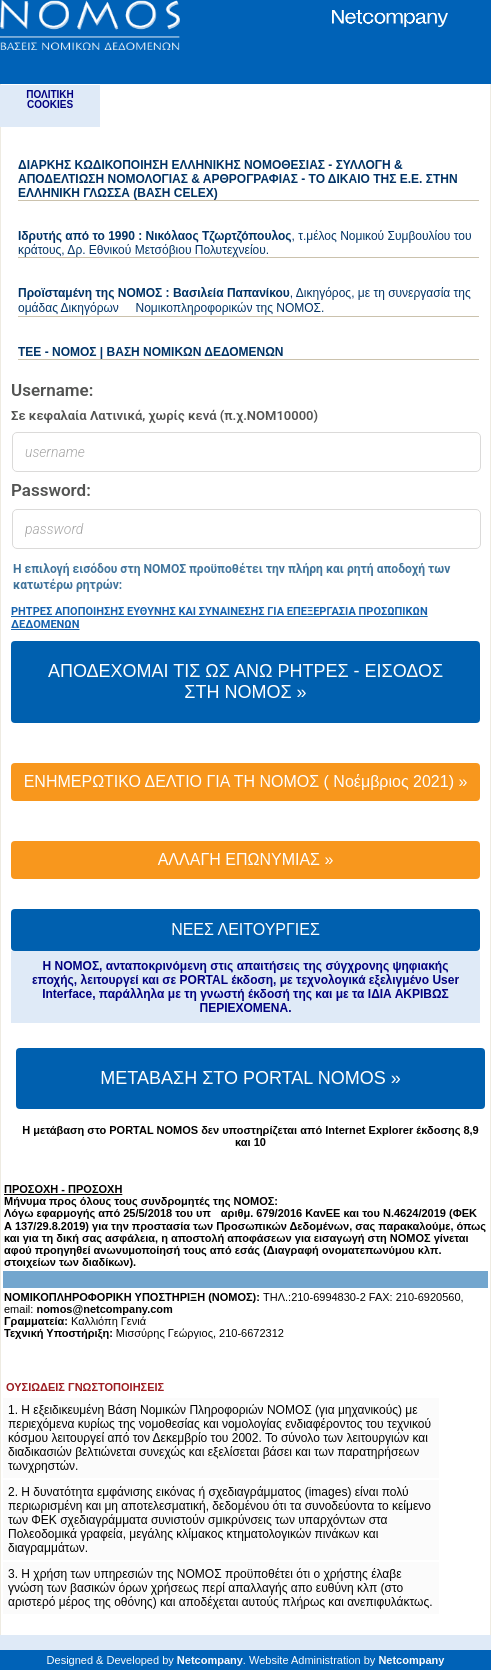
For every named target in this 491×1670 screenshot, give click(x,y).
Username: (52, 390)
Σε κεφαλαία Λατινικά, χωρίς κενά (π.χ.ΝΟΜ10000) (164, 415)
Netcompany (210, 1660)
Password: (51, 490)
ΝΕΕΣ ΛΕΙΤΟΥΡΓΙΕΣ (245, 929)
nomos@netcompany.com (104, 1309)
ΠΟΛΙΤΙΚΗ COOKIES (50, 99)
